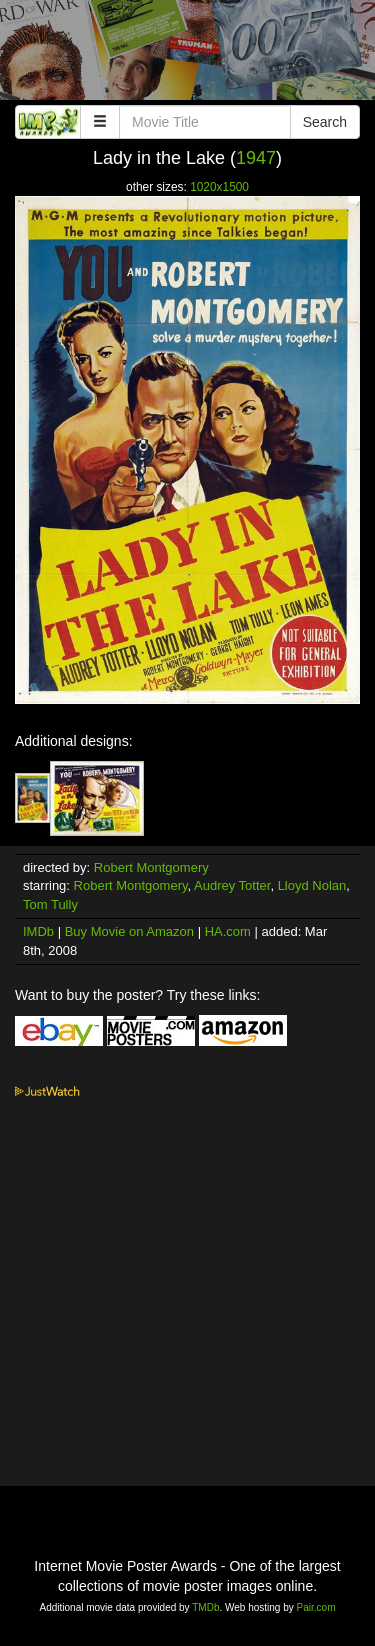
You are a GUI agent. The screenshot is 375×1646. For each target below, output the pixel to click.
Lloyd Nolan (312, 885)
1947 (256, 158)
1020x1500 (219, 187)
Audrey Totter (232, 885)
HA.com (228, 931)
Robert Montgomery (151, 867)
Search (325, 122)
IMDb (38, 931)
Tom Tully (50, 904)
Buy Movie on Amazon (129, 931)
